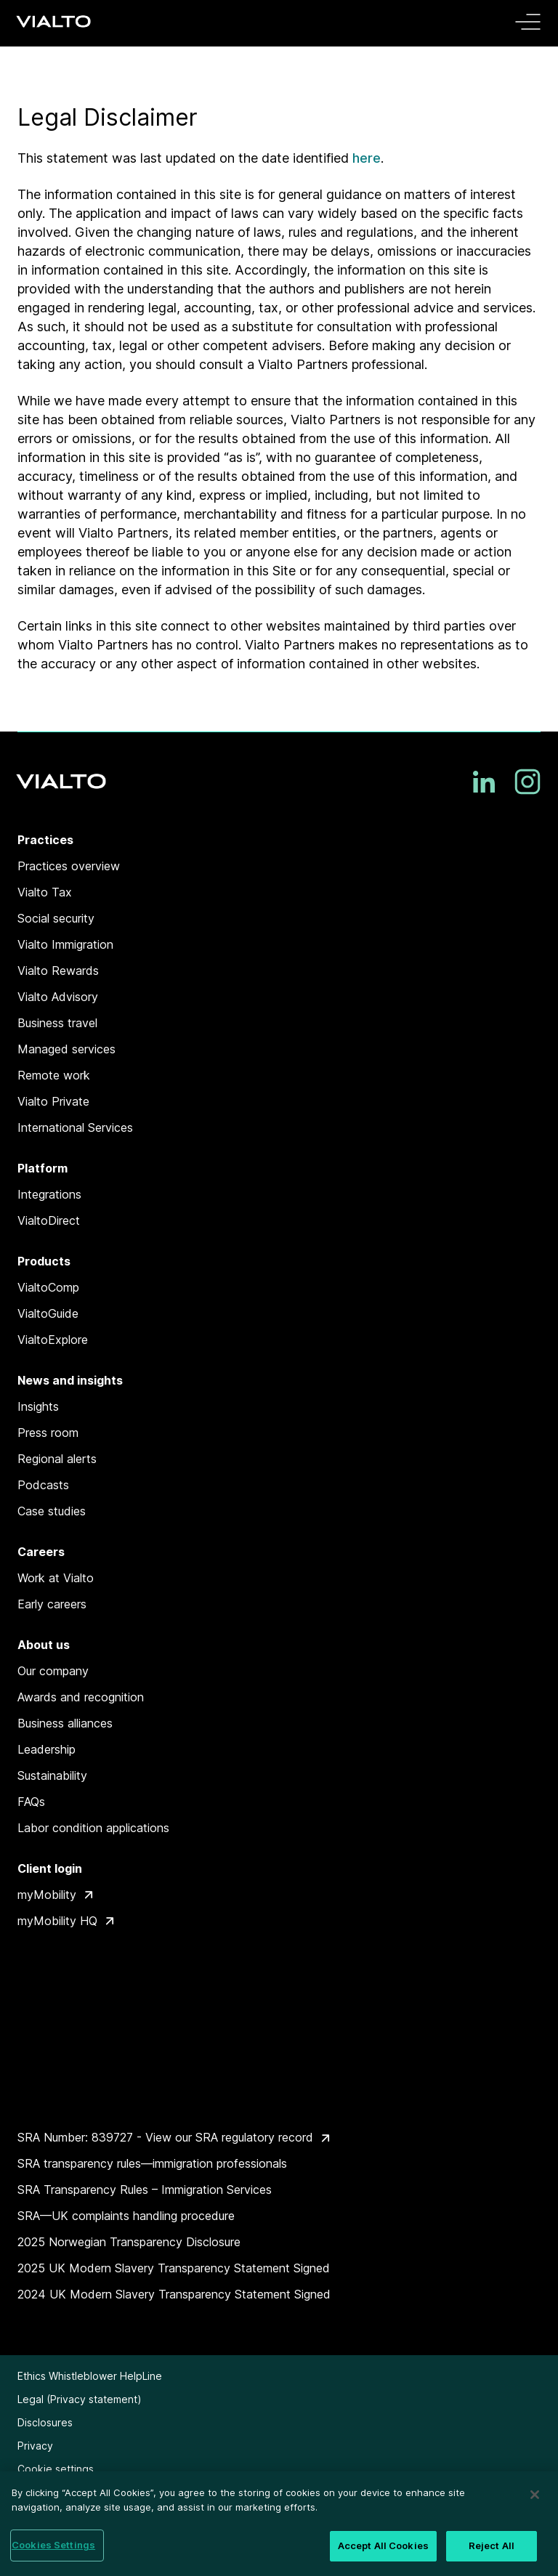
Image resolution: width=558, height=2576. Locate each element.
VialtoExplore (52, 1339)
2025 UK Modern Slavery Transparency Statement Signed (173, 2268)
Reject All (491, 2545)
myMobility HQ (57, 1920)
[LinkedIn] (484, 782)
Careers (41, 1551)
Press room (47, 1432)
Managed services (66, 1049)
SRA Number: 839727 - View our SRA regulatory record (165, 2137)
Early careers (51, 1604)
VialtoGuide (47, 1313)
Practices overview (68, 866)
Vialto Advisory (57, 996)
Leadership (46, 1749)
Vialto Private (53, 1101)
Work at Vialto (55, 1578)
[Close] (535, 2495)
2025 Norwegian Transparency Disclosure (128, 2242)
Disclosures (45, 2422)
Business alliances (65, 1723)
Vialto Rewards (58, 970)
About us (43, 1644)
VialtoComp (48, 1287)
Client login (49, 1868)
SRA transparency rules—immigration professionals (152, 2163)
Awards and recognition (80, 1697)
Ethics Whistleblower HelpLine (89, 2376)
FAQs (31, 1801)
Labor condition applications (93, 1827)
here (366, 158)
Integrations (49, 1194)
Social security (55, 918)
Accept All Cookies (383, 2545)
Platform (42, 1168)
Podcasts (43, 1485)
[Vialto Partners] (54, 21)
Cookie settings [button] (55, 2469)
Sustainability (52, 1775)
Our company (53, 1671)
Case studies (51, 1511)
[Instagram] (527, 782)
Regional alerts (57, 1458)
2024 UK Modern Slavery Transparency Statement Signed (174, 2294)
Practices (45, 840)
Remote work (53, 1075)
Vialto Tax (44, 892)
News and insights (70, 1380)
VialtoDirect (48, 1220)
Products (43, 1261)
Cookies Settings (53, 2545)
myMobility (46, 1894)
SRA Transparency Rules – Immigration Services (144, 2189)
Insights (38, 1406)
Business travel (57, 1023)
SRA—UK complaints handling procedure (126, 2215)
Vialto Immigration (65, 944)
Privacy (35, 2445)
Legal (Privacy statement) (79, 2399)
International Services (75, 1127)
